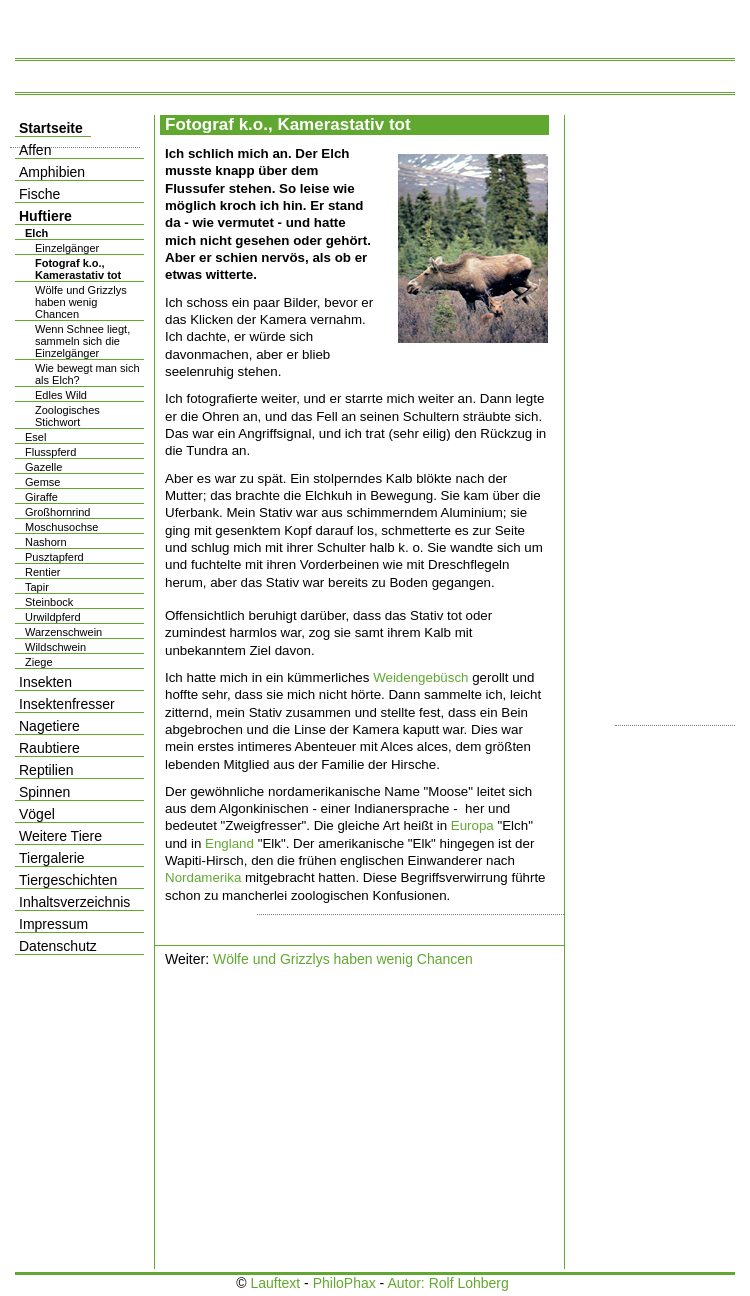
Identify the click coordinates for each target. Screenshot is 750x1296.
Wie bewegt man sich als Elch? (87, 374)
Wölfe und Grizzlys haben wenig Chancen (343, 959)
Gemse (42, 482)
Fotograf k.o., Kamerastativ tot (78, 269)
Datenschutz (58, 946)
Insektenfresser (67, 704)
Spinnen (44, 792)
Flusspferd (50, 452)
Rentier (42, 572)
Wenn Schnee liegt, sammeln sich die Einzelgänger (82, 341)
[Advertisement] (330, 1121)
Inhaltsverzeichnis (74, 902)
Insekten (45, 682)
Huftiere (45, 216)
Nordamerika (203, 877)
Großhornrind (57, 512)
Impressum (53, 924)
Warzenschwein (63, 632)
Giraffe (41, 497)
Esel (35, 437)
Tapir (37, 587)
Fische (39, 194)
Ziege (39, 662)
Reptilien (46, 770)
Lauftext (275, 1283)
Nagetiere (49, 726)
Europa (472, 825)
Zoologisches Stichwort (67, 416)
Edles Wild (61, 395)
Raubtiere (49, 748)
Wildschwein (55, 647)
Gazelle (43, 467)
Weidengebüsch (420, 677)
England (229, 843)
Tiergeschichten (68, 880)
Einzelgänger (67, 248)
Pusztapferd (54, 557)
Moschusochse (61, 527)
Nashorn (46, 542)
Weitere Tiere (60, 836)
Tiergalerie (52, 858)
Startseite (51, 128)
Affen (35, 150)
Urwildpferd (53, 617)
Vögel (37, 814)
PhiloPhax (344, 1283)
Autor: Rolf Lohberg (447, 1283)
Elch (36, 233)
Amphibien (52, 172)
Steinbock (49, 602)
